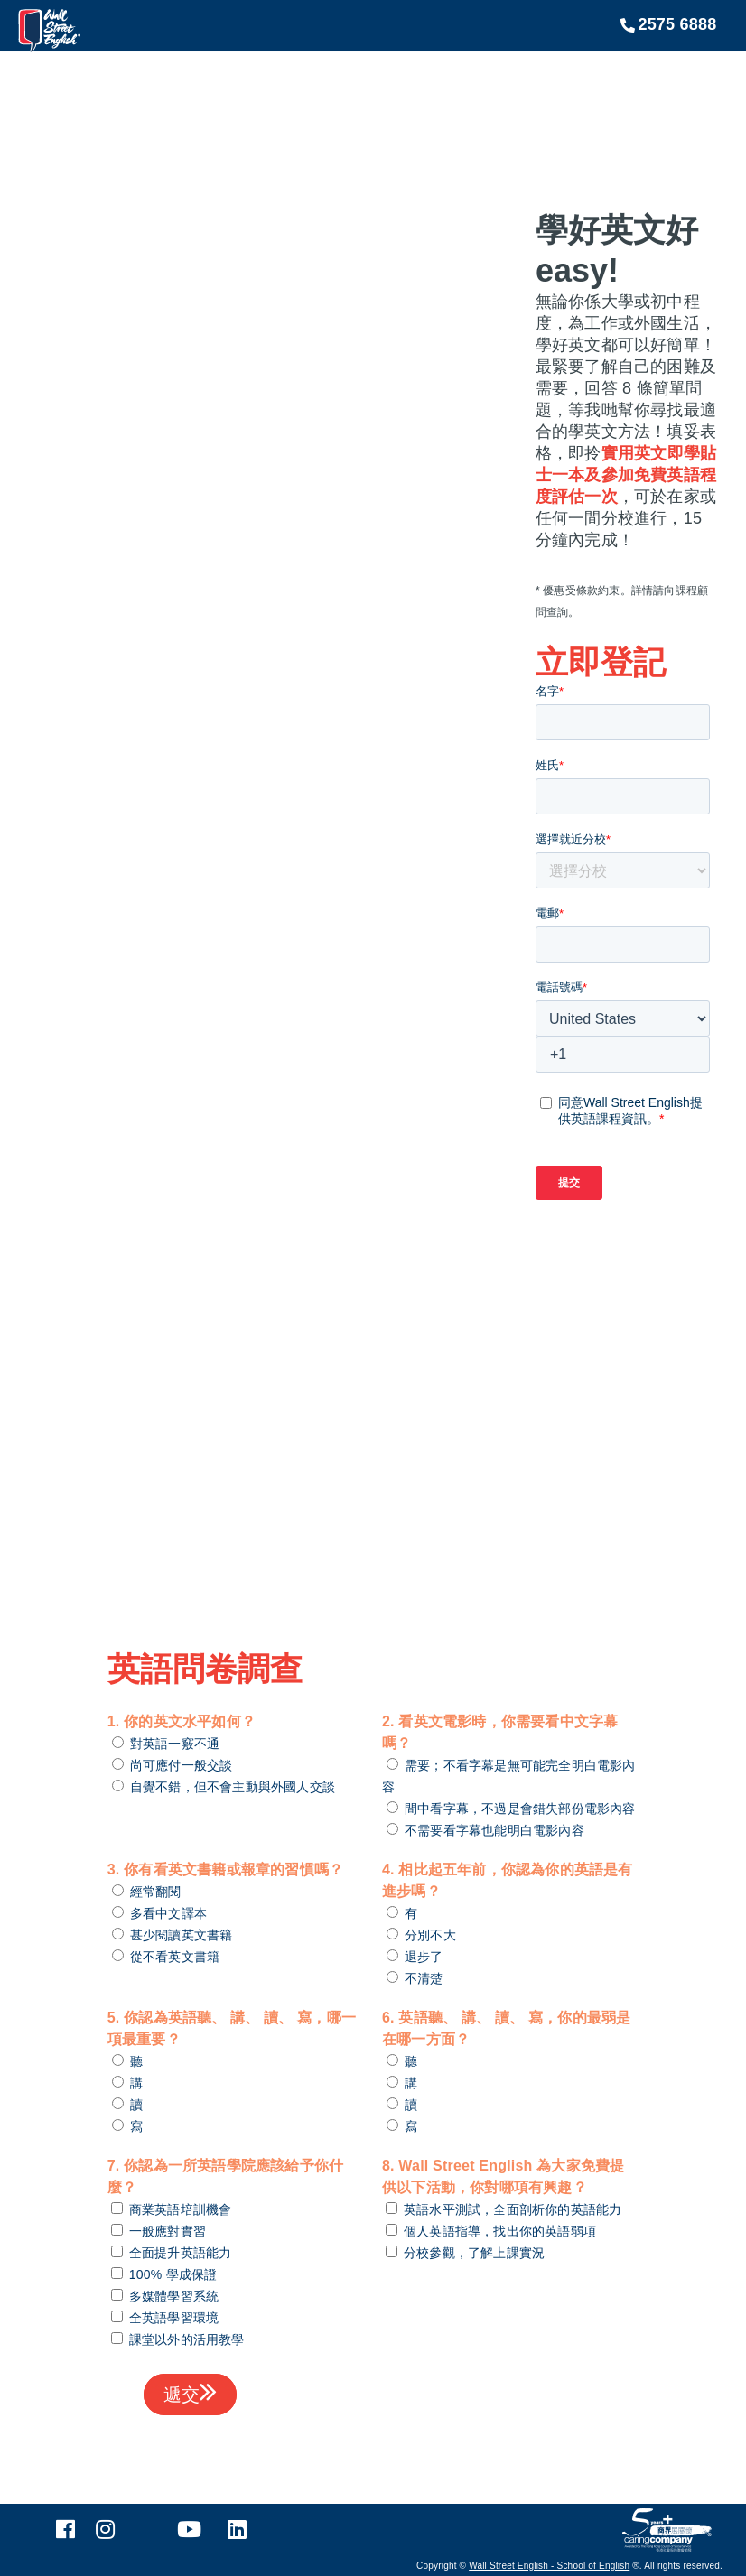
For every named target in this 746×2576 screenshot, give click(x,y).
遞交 (190, 2393)
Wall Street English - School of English (549, 2566)
